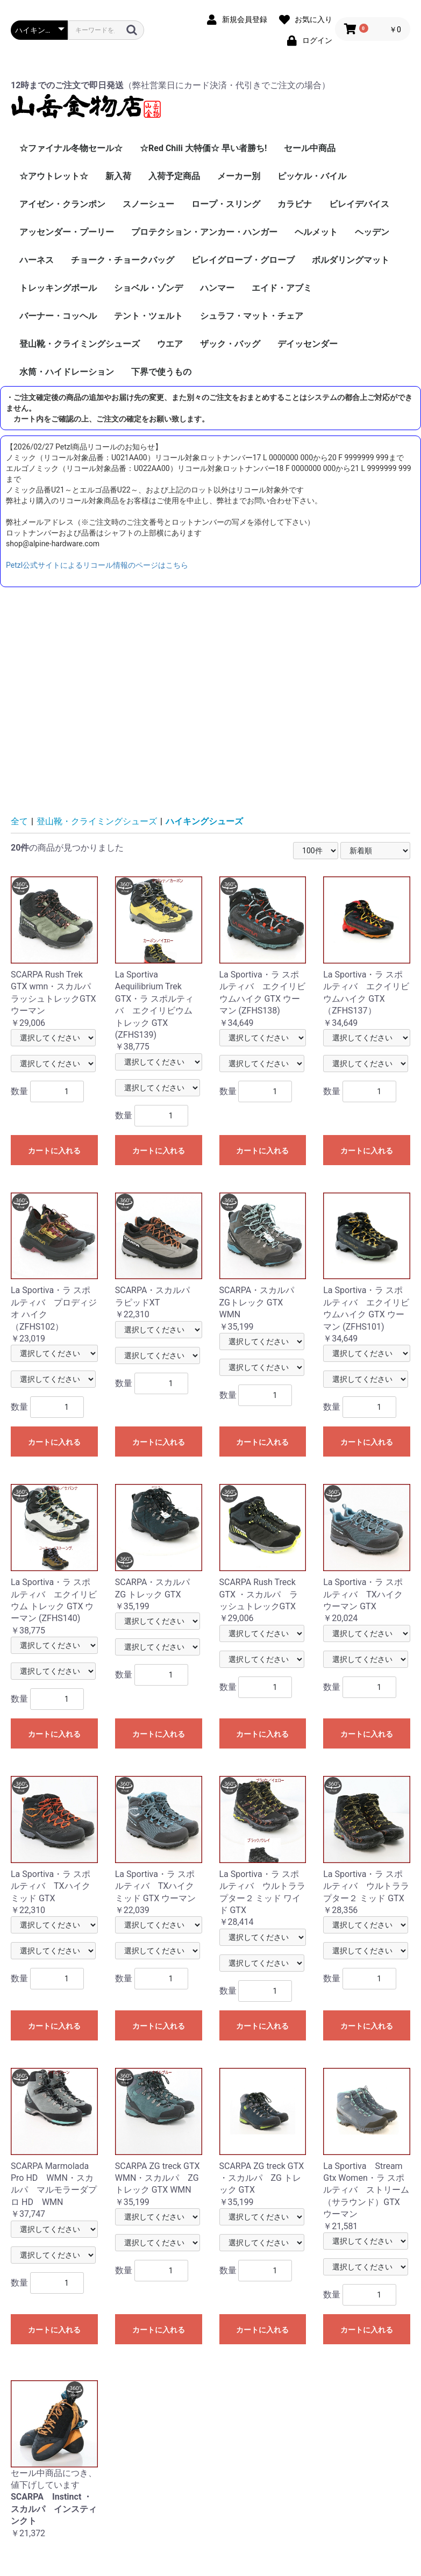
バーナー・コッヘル (58, 316)
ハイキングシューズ (204, 821)
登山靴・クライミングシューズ (79, 344)
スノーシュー (148, 204)
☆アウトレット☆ (53, 176)
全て (19, 821)
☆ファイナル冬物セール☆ (71, 148)
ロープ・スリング (225, 204)
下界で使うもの (161, 372)
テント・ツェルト (148, 316)
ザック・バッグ (230, 344)
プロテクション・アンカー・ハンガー (204, 232)
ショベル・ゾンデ (148, 288)
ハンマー (217, 288)
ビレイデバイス (359, 204)
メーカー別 (238, 176)
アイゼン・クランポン (62, 204)
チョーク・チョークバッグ (122, 260)
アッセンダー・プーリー (66, 232)
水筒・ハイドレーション (66, 372)
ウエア (170, 344)
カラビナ (294, 204)
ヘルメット (316, 232)
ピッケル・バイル (311, 176)
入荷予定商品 (174, 176)
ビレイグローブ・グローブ (243, 260)
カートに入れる (54, 1150)
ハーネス (36, 260)
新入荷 (118, 176)
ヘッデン (372, 232)
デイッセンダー (307, 344)
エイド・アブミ (282, 288)
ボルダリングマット (350, 260)
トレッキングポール (58, 288)
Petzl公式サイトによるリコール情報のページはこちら (97, 565)
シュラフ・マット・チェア (251, 316)
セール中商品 (310, 148)
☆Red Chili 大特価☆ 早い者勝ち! (203, 148)
